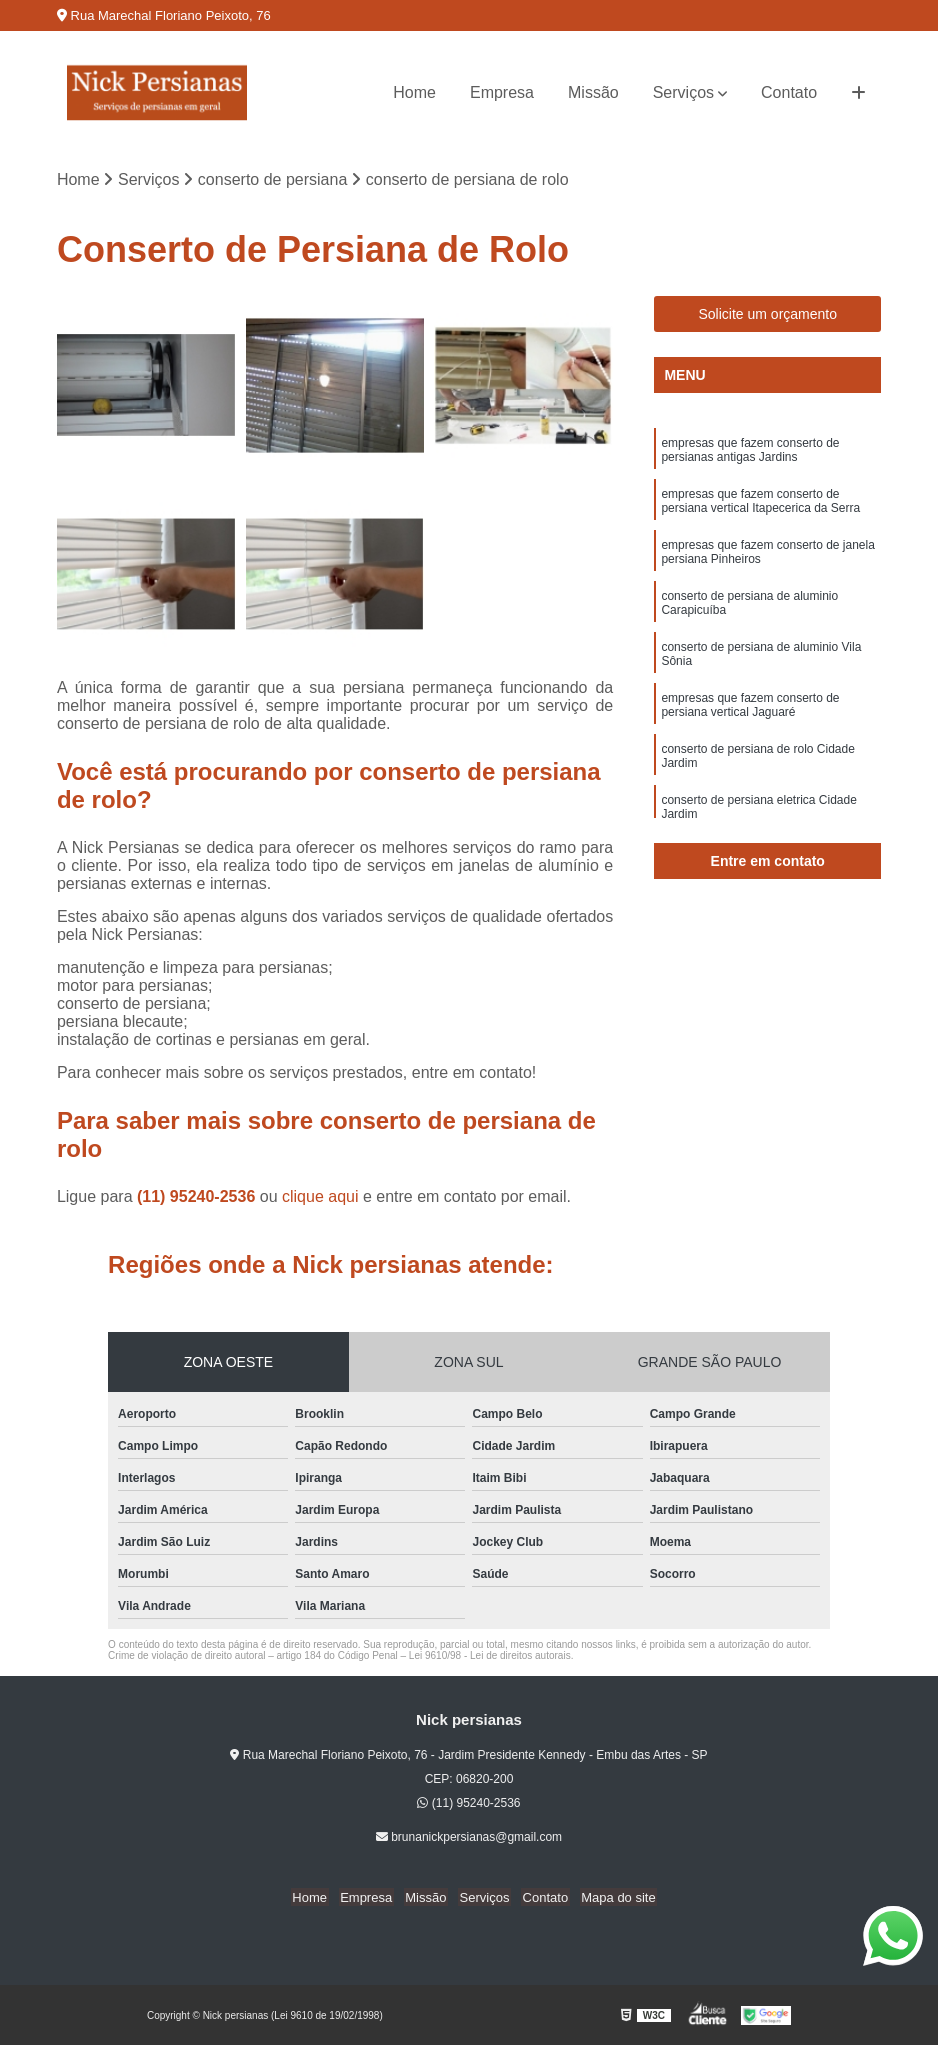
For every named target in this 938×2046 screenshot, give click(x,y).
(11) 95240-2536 (198, 1197)
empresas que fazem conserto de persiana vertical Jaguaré (750, 711)
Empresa (502, 92)
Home (414, 92)
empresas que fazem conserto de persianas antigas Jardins (750, 451)
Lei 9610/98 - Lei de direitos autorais (490, 1656)
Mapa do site (610, 1897)
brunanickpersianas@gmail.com (469, 1838)
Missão (593, 92)
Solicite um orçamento (767, 315)
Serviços (683, 92)
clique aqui (320, 1197)
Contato (789, 92)
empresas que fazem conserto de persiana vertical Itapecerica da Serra (760, 503)
